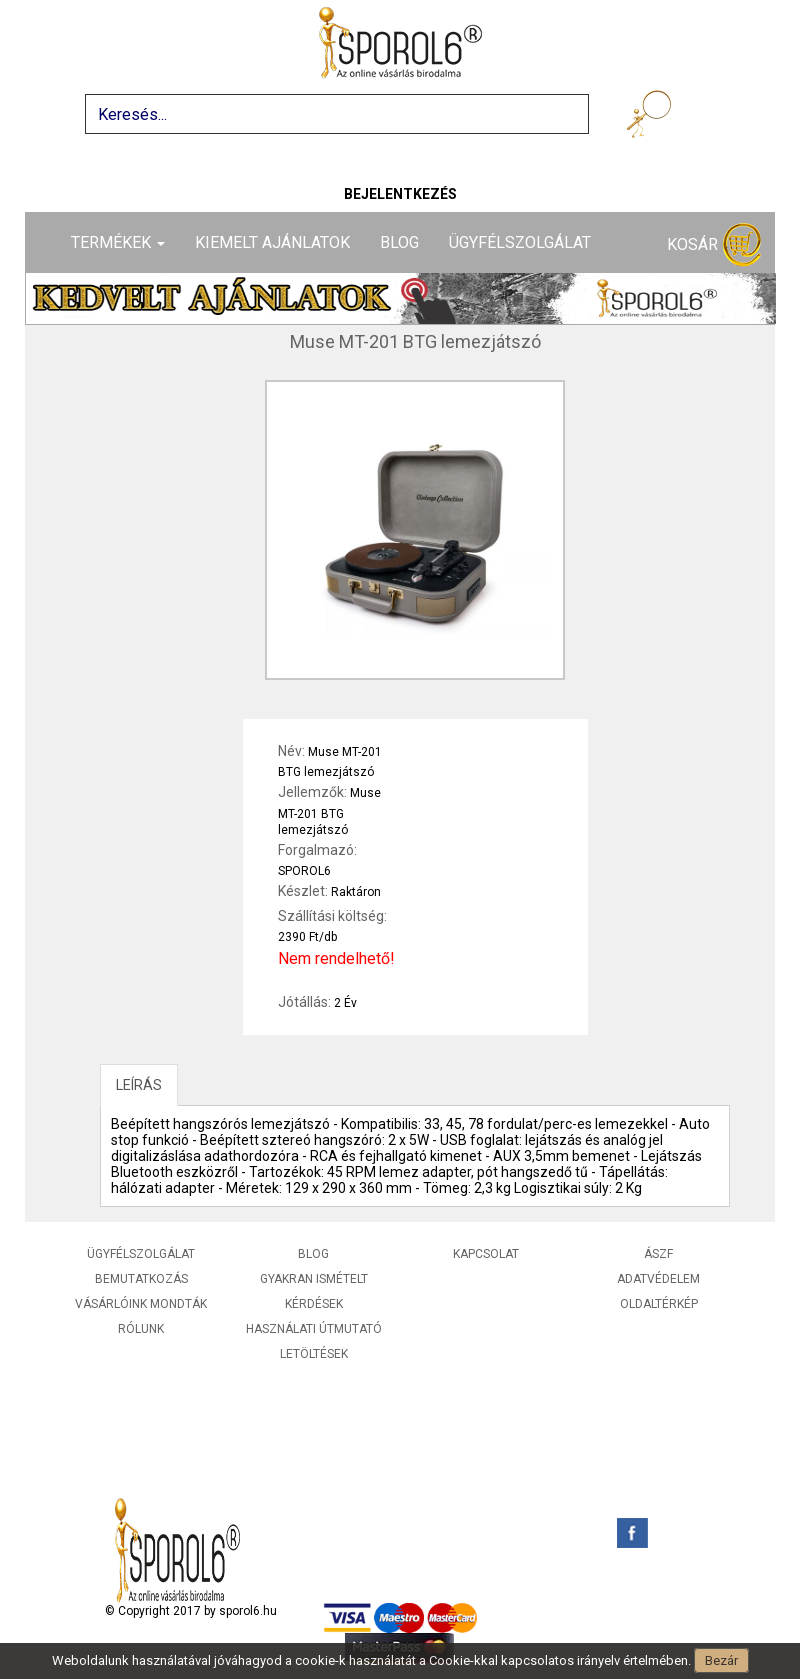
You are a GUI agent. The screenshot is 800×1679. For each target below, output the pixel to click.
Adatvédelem (658, 1279)
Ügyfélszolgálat (520, 242)
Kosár (714, 245)
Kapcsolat (486, 1254)
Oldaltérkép (659, 1304)
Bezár (721, 1660)
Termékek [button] (118, 242)
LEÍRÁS (139, 1085)
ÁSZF (658, 1254)
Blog (399, 242)
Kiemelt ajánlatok (272, 242)
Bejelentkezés (400, 194)
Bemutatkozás (141, 1279)
